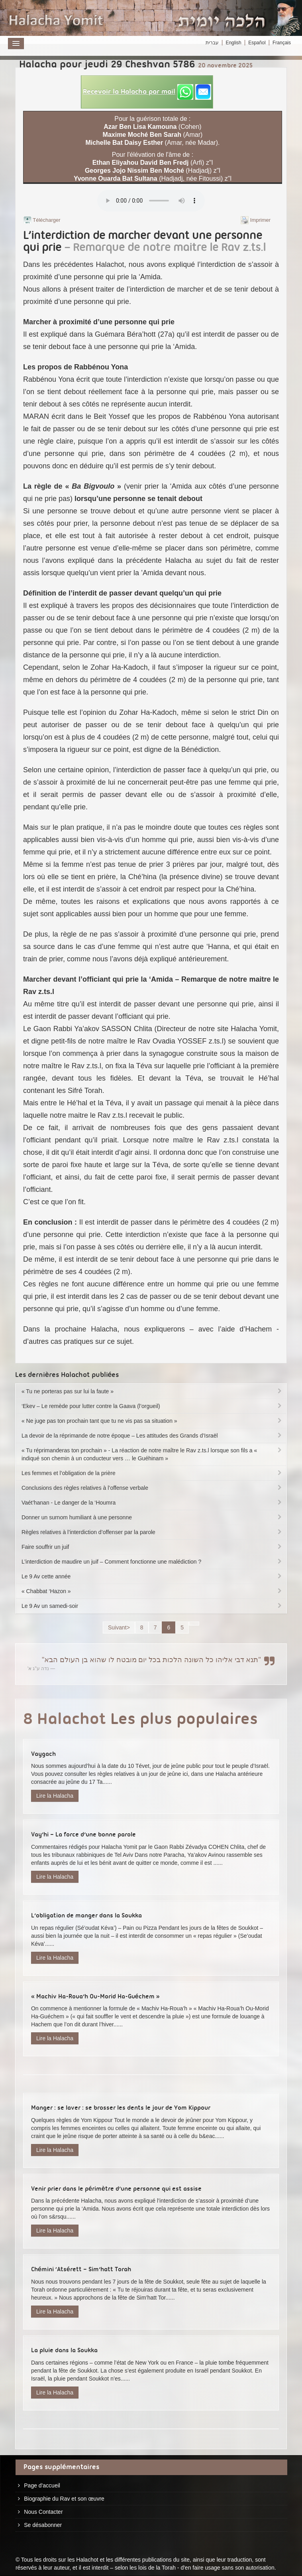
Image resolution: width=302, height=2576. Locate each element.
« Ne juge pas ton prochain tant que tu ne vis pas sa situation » (152, 1421)
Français (282, 42)
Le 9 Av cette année (152, 1576)
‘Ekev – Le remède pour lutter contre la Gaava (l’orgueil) (152, 1406)
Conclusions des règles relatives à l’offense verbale (152, 1488)
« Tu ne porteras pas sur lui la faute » (152, 1391)
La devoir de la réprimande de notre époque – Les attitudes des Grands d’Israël (152, 1435)
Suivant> (119, 1627)
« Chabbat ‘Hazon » (152, 1591)
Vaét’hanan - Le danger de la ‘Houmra (152, 1502)
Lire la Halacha (54, 1796)
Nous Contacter (43, 2512)
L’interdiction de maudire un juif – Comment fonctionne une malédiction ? (152, 1561)
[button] (147, 91)
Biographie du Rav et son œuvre (64, 2498)
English (233, 42)
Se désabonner (43, 2525)
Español (256, 42)
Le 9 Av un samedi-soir (152, 1606)
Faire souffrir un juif (152, 1547)
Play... (151, 200)
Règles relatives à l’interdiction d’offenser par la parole (152, 1532)
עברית (212, 42)
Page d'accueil (42, 2485)
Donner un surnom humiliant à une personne (152, 1517)
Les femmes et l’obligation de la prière (152, 1473)
